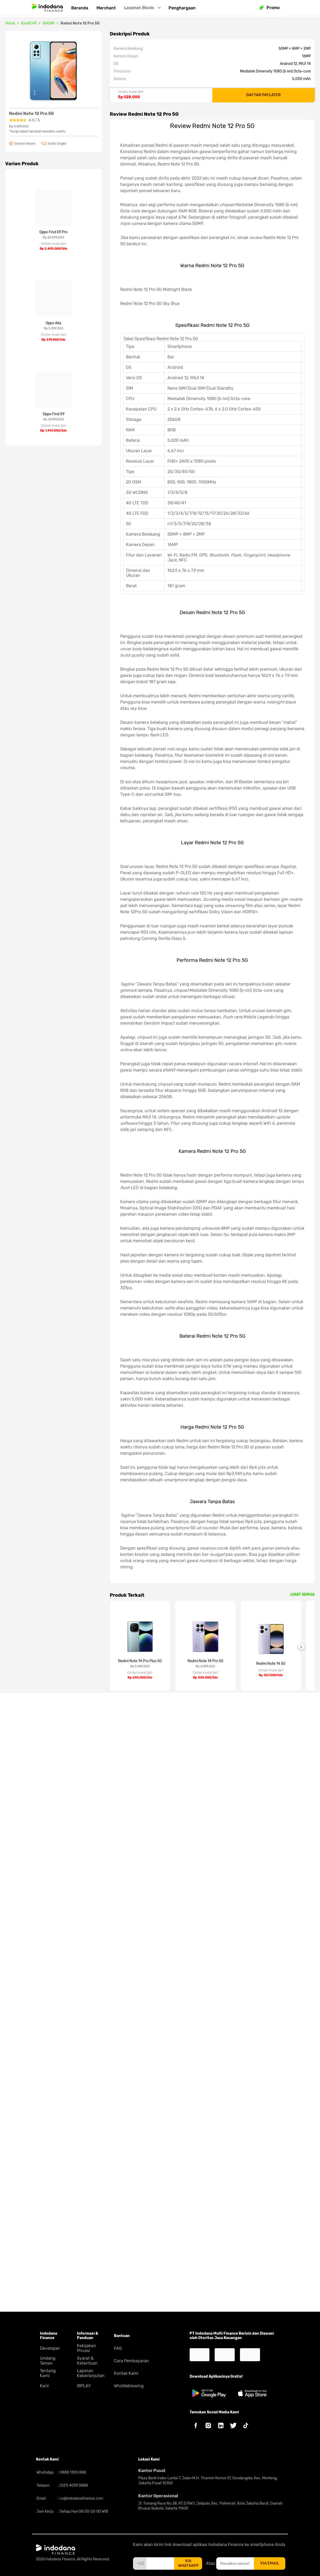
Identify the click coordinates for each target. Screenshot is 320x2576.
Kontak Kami (126, 2373)
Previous (105, 2263)
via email (269, 2563)
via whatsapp (188, 2563)
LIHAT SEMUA (302, 2211)
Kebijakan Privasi (86, 2348)
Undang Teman (48, 2361)
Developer (50, 2348)
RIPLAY (84, 2385)
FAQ (118, 2348)
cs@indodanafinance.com (81, 2498)
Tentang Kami (48, 2373)
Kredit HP (29, 23)
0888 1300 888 (72, 2472)
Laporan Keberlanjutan (91, 2373)
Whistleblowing (129, 2385)
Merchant (106, 7)
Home (10, 23)
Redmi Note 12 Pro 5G (80, 23)
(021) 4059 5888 (73, 2485)
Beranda (79, 7)
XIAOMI (49, 23)
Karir (44, 2385)
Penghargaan (182, 7)
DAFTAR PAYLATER (263, 95)
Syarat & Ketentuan (87, 2361)
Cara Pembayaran (131, 2360)
